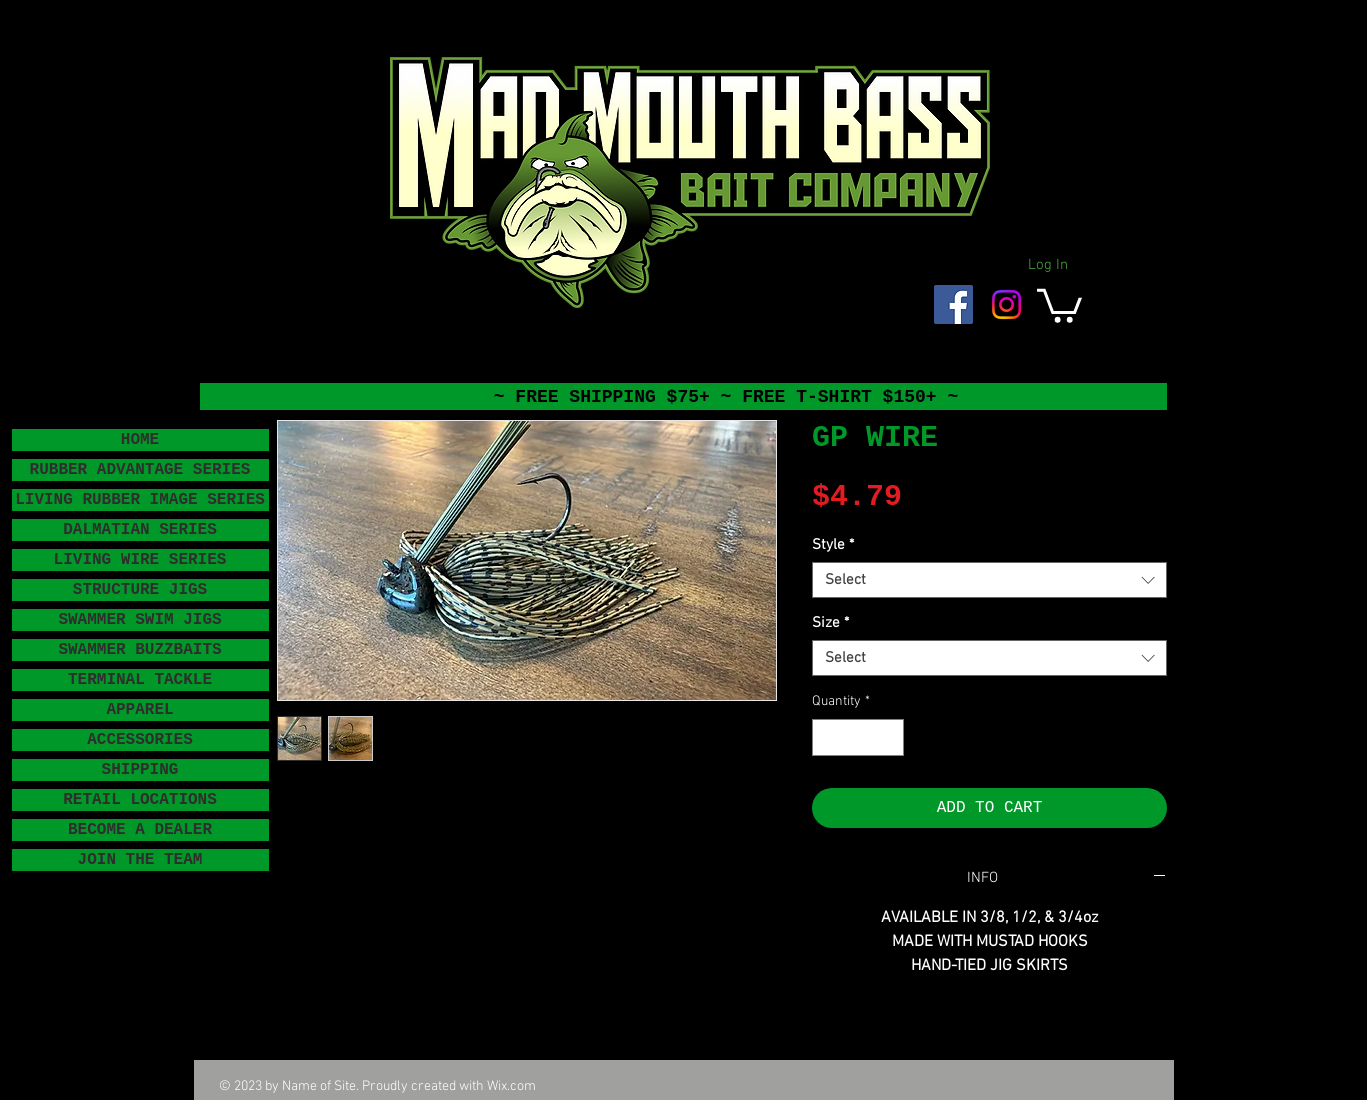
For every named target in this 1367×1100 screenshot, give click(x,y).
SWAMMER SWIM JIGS (139, 620)
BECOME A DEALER (140, 830)
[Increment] (888, 737)
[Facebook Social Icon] (953, 304)
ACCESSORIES (140, 740)
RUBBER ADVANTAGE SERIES (140, 470)
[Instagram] (1006, 304)
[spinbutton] (858, 737)
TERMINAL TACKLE (140, 680)
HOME (140, 440)
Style (833, 545)
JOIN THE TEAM (140, 860)
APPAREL (139, 710)
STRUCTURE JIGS (140, 590)
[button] (1059, 304)
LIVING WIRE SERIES (140, 560)
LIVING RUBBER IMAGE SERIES (140, 500)
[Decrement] (827, 737)
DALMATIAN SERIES (140, 530)
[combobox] (989, 580)
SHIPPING (140, 770)
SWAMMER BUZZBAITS (139, 650)
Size (830, 623)
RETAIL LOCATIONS (140, 800)
